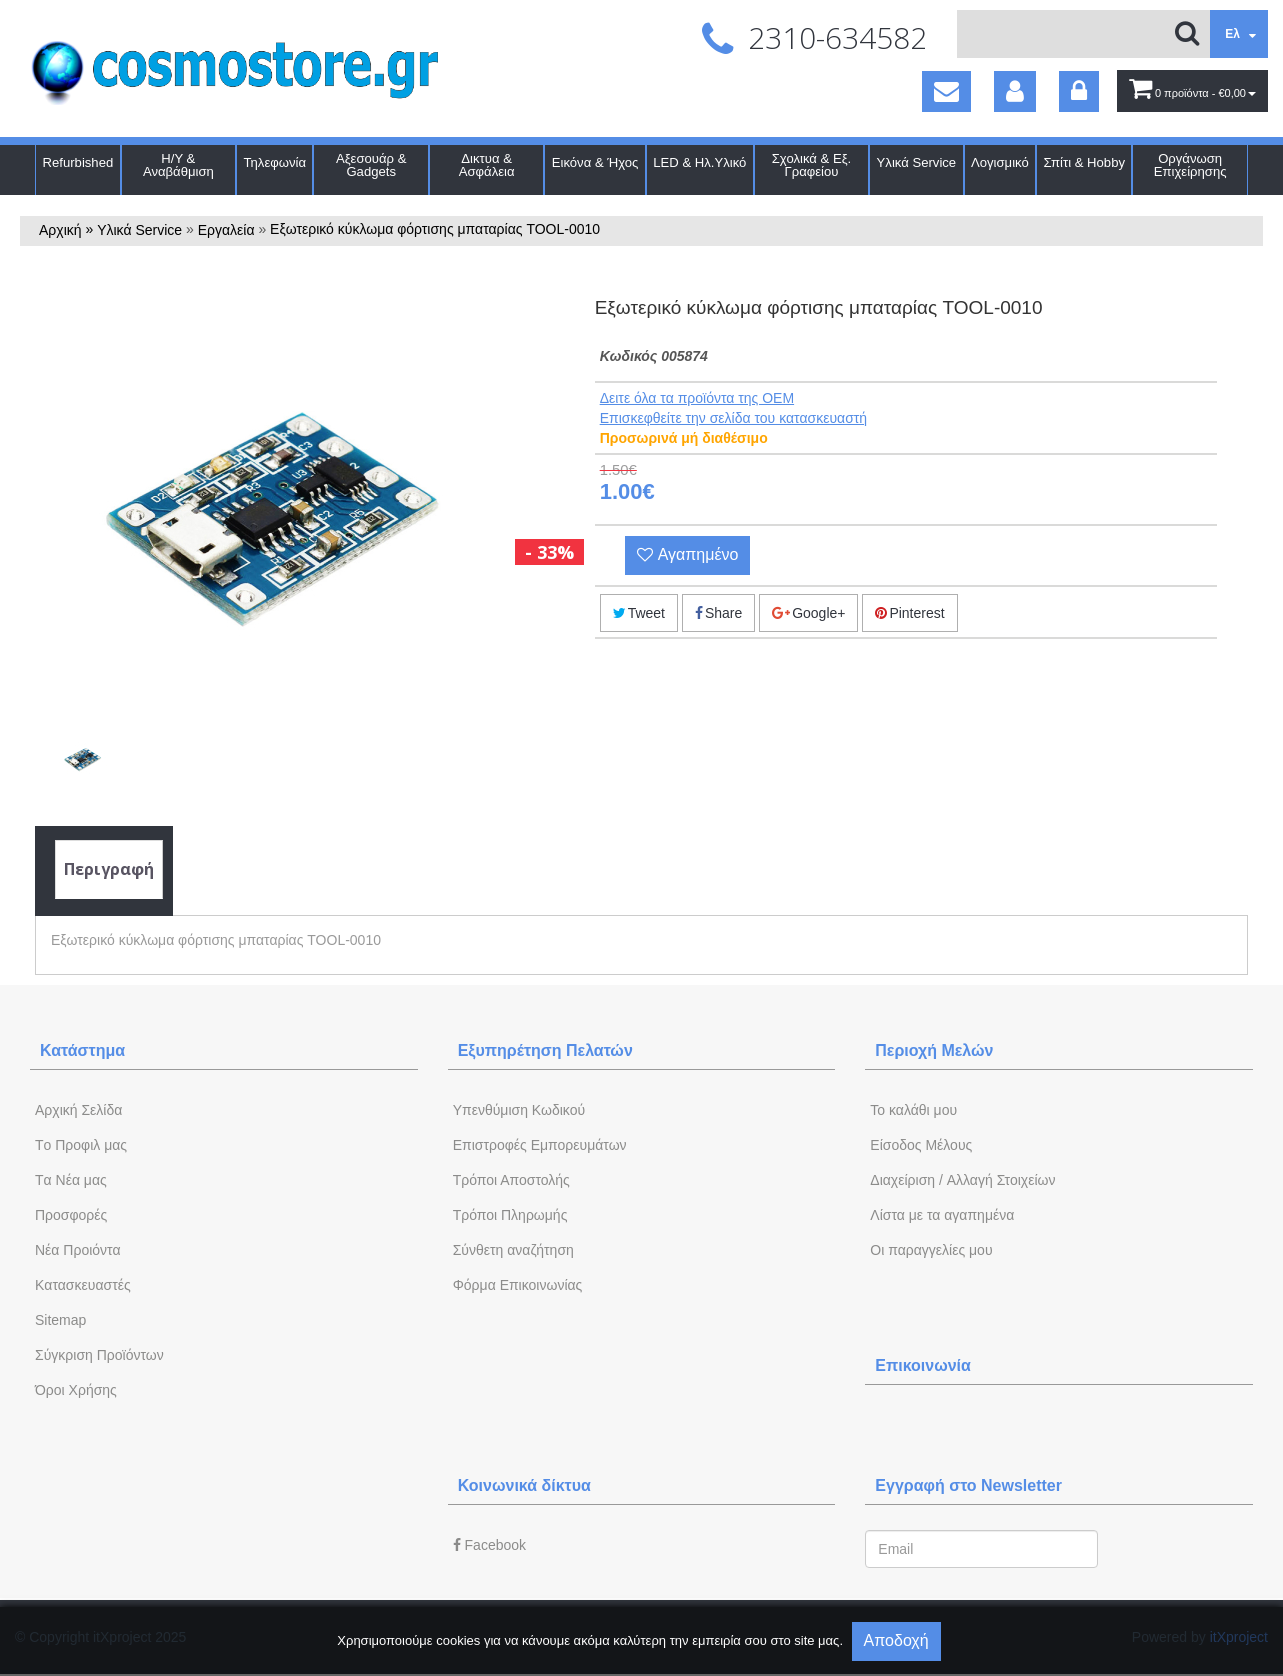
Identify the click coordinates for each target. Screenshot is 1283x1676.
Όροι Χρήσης (76, 1390)
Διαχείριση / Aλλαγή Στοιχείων (962, 1180)
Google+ (808, 613)
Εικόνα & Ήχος (595, 162)
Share (718, 613)
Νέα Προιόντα (78, 1250)
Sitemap (60, 1320)
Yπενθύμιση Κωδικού (519, 1110)
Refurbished (78, 162)
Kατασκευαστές (83, 1285)
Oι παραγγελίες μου (931, 1250)
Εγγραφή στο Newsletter (968, 1485)
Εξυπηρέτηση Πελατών (545, 1050)
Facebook (489, 1545)
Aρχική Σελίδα (78, 1110)
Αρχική (60, 230)
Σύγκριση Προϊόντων (99, 1355)
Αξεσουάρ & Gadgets (371, 165)
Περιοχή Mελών (934, 1050)
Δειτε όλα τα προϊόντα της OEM (697, 398)
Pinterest (909, 613)
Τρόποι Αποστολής (511, 1180)
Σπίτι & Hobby (1084, 162)
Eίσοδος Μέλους (921, 1145)
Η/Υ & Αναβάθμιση (178, 165)
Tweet (639, 613)
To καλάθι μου (913, 1110)
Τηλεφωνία (275, 162)
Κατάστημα (82, 1050)
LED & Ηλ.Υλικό (699, 162)
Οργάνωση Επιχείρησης (1190, 165)
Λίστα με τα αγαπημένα (942, 1215)
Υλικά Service (917, 162)
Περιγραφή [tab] (109, 869)
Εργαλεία (226, 230)
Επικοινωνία (923, 1365)
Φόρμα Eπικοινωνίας (518, 1285)
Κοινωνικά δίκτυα (524, 1485)
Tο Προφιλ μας (81, 1145)
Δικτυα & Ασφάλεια (487, 165)
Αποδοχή (896, 1640)
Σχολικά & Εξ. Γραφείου (811, 165)
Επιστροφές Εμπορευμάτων (540, 1145)
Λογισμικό (1000, 162)
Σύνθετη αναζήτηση (513, 1250)
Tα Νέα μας (71, 1180)
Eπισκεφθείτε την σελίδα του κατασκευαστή (733, 418)
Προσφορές (71, 1215)
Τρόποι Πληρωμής (510, 1215)
